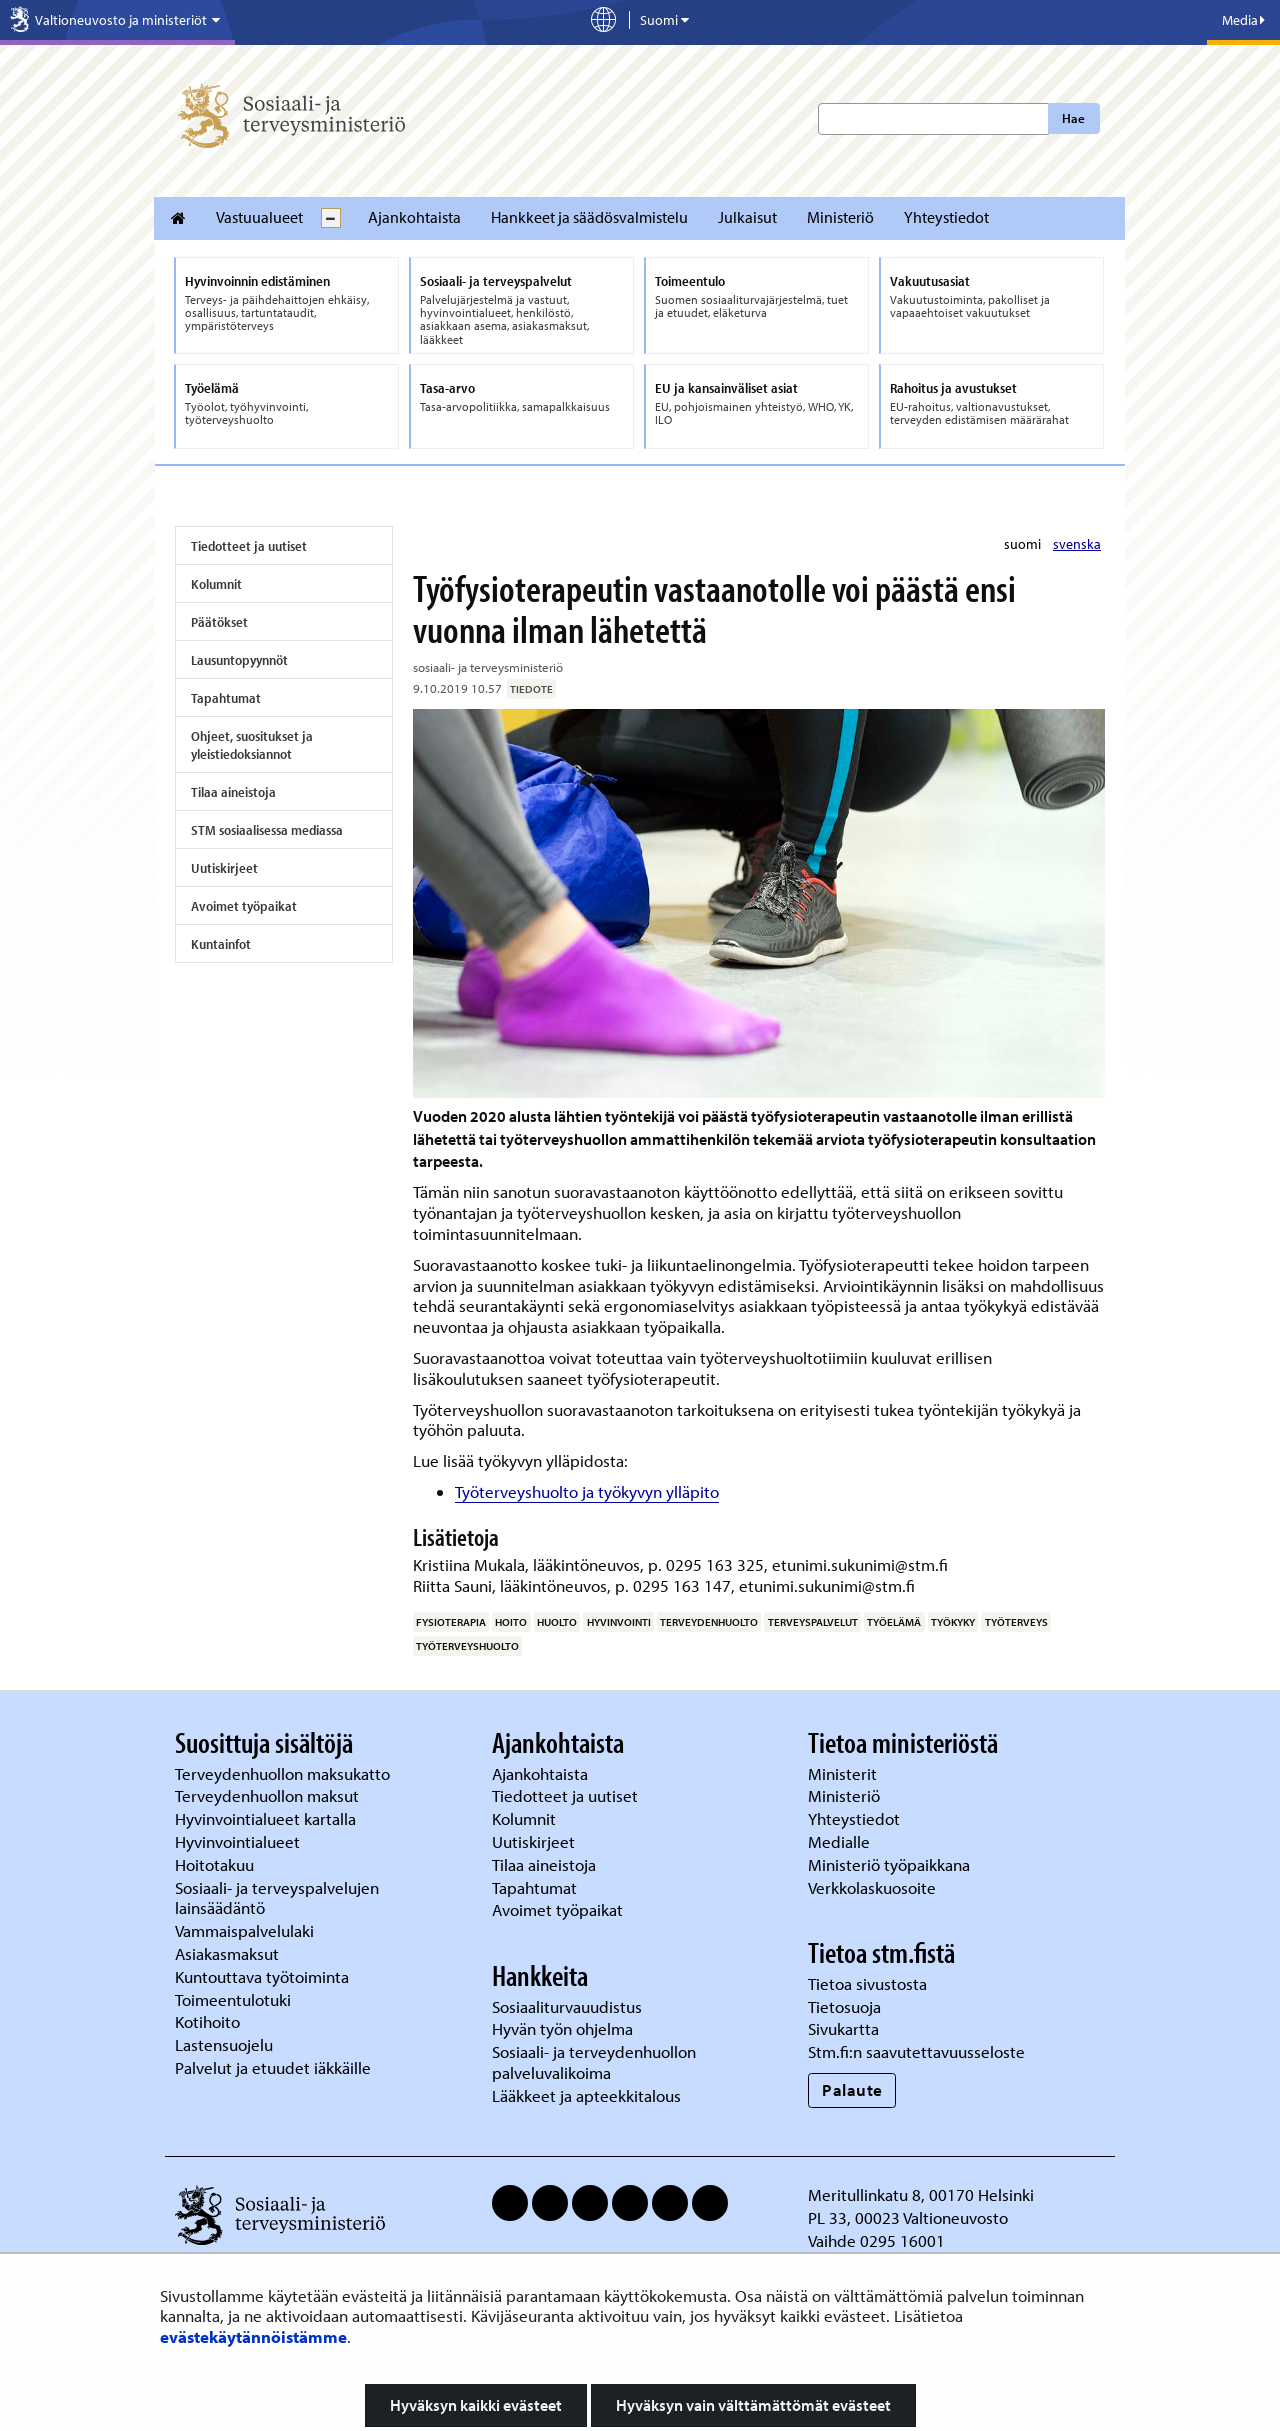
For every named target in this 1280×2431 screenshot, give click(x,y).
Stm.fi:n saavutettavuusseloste (916, 2051)
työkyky (953, 1622)
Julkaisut (747, 217)
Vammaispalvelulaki (246, 1930)
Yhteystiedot (946, 217)
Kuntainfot (221, 944)
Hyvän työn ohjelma (562, 2028)
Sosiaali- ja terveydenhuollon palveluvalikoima (594, 2062)
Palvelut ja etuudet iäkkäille (273, 2067)
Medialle (841, 1841)
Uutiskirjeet (224, 868)
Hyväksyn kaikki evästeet (476, 2405)
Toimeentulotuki (235, 1999)
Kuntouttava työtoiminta (262, 1976)
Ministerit (844, 1773)
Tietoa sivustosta (867, 1983)
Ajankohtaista (414, 217)
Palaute (852, 2089)
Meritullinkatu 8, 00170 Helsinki (921, 2194)
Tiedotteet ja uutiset (249, 546)
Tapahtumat (226, 698)
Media (1243, 20)
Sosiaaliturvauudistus (567, 2006)
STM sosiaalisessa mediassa (267, 830)
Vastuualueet (259, 217)
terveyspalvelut (813, 1622)
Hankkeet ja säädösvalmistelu (589, 217)
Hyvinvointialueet (239, 1841)
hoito (511, 1622)
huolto (557, 1622)
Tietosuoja (844, 2006)
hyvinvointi (619, 1622)
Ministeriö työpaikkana (891, 1864)
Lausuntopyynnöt (239, 660)
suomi (1024, 544)
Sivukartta (843, 2028)
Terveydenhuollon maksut (269, 1795)
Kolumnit (216, 584)
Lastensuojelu (226, 2044)
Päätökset (219, 622)
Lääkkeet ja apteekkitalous (586, 2095)
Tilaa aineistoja (233, 792)
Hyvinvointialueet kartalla (267, 1818)
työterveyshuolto (467, 1646)
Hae (1073, 118)
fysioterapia (451, 1622)
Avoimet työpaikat (244, 906)
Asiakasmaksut (227, 1953)
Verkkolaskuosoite (874, 1887)
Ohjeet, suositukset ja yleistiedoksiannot (252, 745)
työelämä (894, 1622)
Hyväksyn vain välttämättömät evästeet (753, 2405)
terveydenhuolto (709, 1622)
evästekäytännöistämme (253, 2336)
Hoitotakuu (216, 1864)
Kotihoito (207, 2021)
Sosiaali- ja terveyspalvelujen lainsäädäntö (277, 1898)
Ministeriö (840, 217)
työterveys (1016, 1622)
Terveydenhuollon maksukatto (284, 1773)
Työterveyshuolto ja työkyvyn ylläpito (587, 1491)
